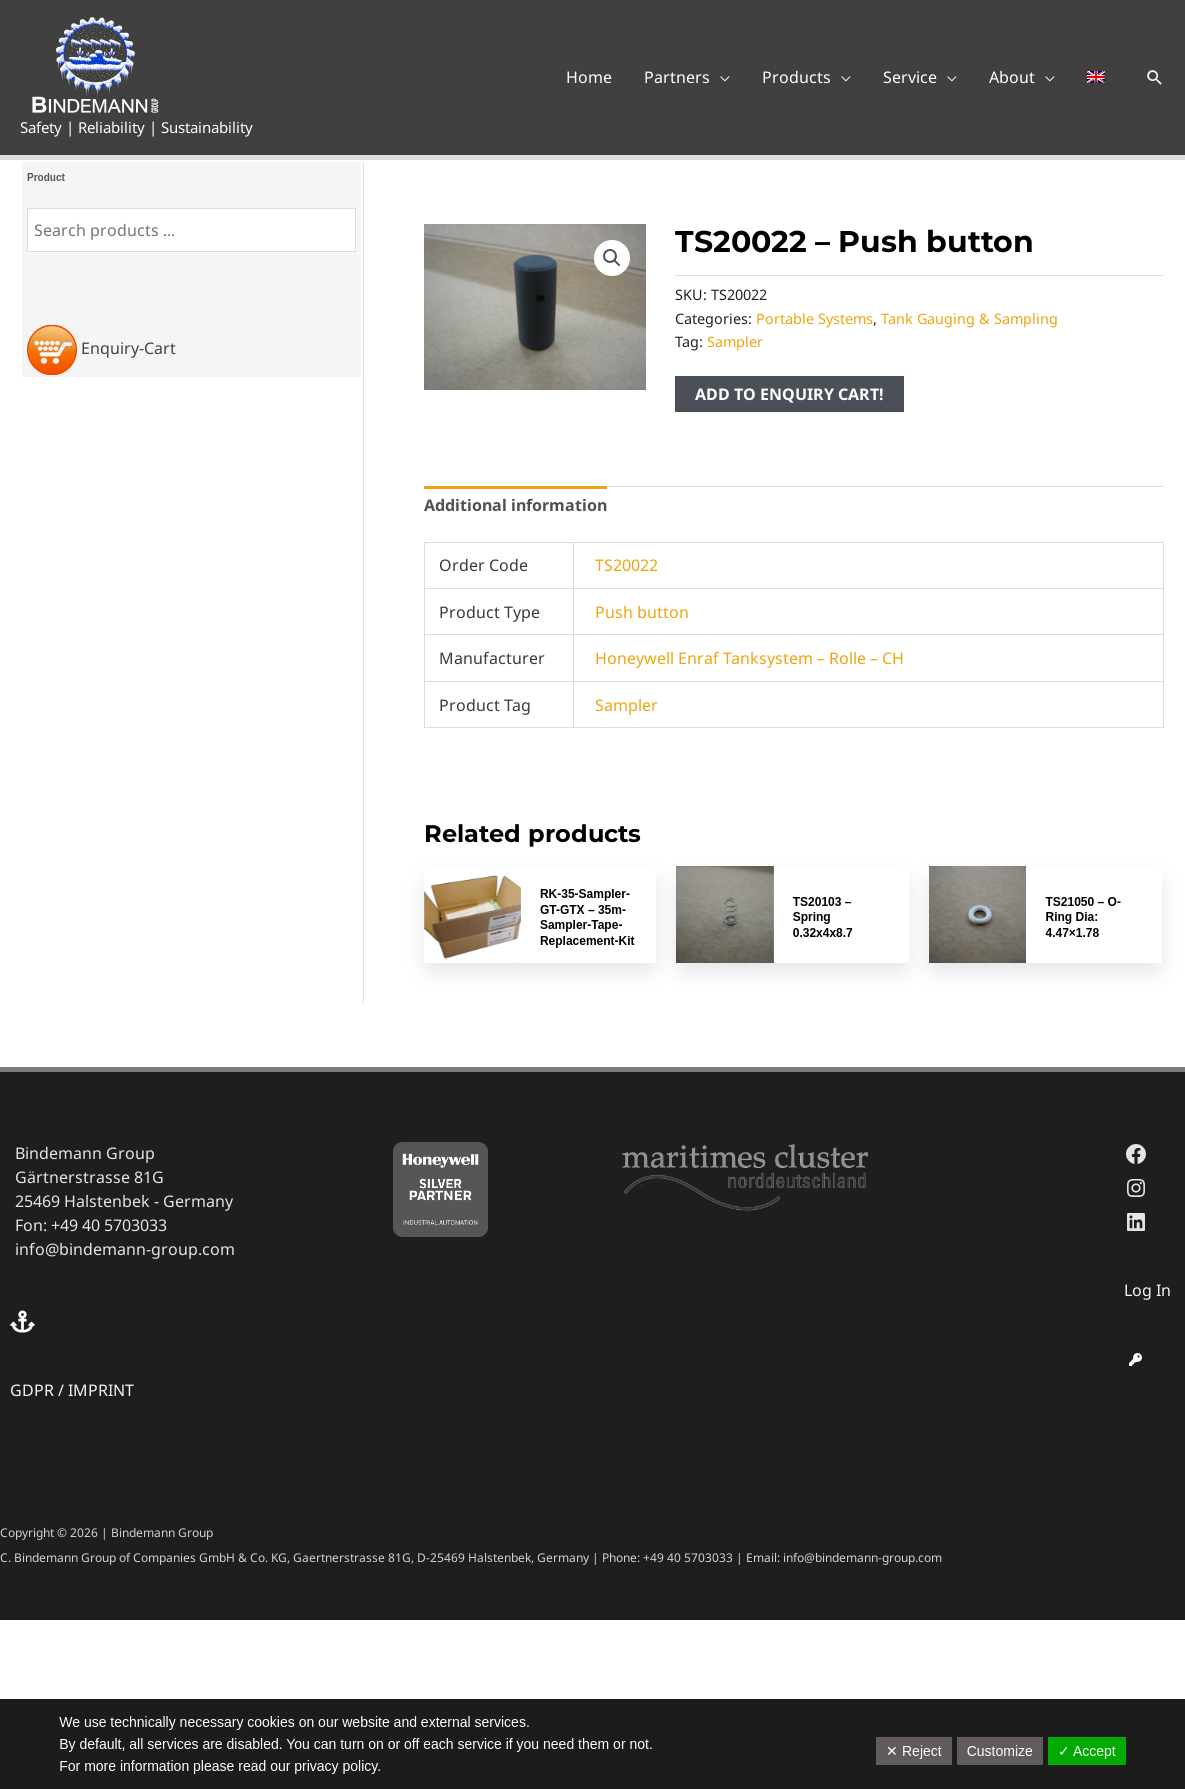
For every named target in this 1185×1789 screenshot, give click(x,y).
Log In (1147, 1290)
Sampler (735, 341)
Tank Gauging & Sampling (969, 318)
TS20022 (626, 565)
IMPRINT (101, 1390)
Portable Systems (814, 318)
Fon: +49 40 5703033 (91, 1225)
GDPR (32, 1390)
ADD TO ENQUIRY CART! (789, 394)
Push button (642, 612)
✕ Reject (914, 1751)
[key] (1135, 1359)
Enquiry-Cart (128, 348)
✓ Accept (1087, 1751)
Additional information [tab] (515, 505)
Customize (1000, 1751)
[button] (1155, 77)
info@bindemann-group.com (125, 1249)
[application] (720, 77)
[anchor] (25, 1321)
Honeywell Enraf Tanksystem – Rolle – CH (749, 658)
